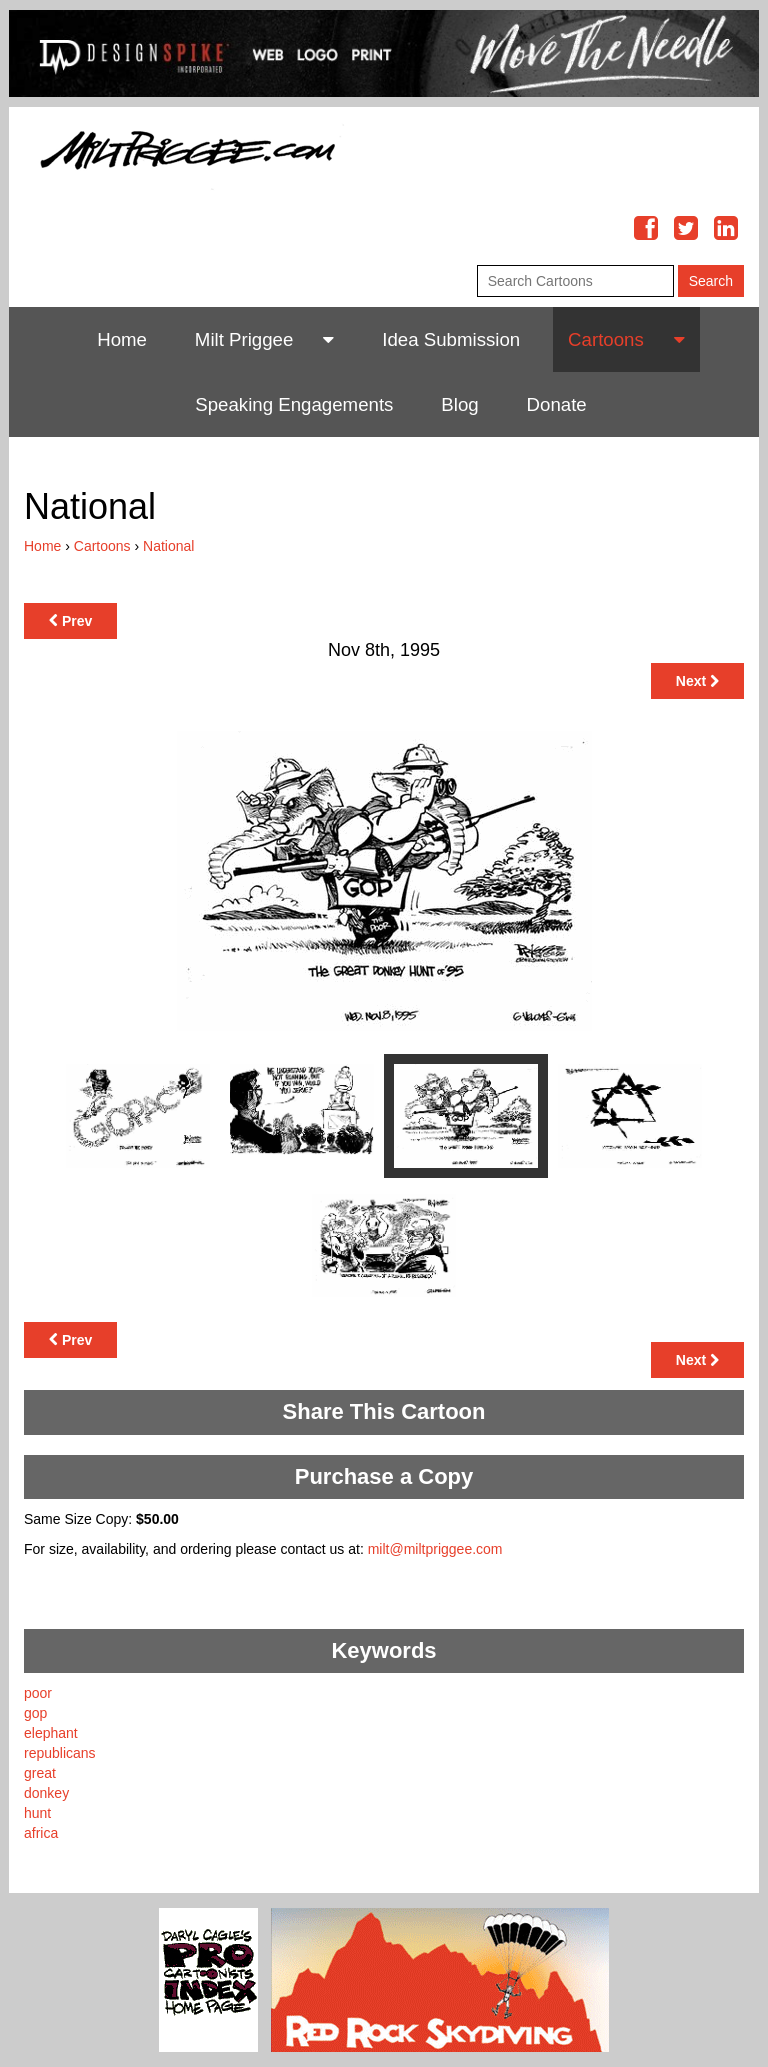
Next (697, 681)
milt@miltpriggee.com (435, 1549)
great (40, 1773)
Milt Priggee (244, 339)
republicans (60, 1753)
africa (41, 1833)
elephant (51, 1733)
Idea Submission (451, 339)
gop (35, 1713)
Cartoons (606, 339)
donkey (46, 1793)
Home (122, 339)
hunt (37, 1813)
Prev (70, 621)
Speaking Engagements (294, 404)
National (168, 546)
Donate (557, 404)
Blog (459, 404)
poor (38, 1693)
